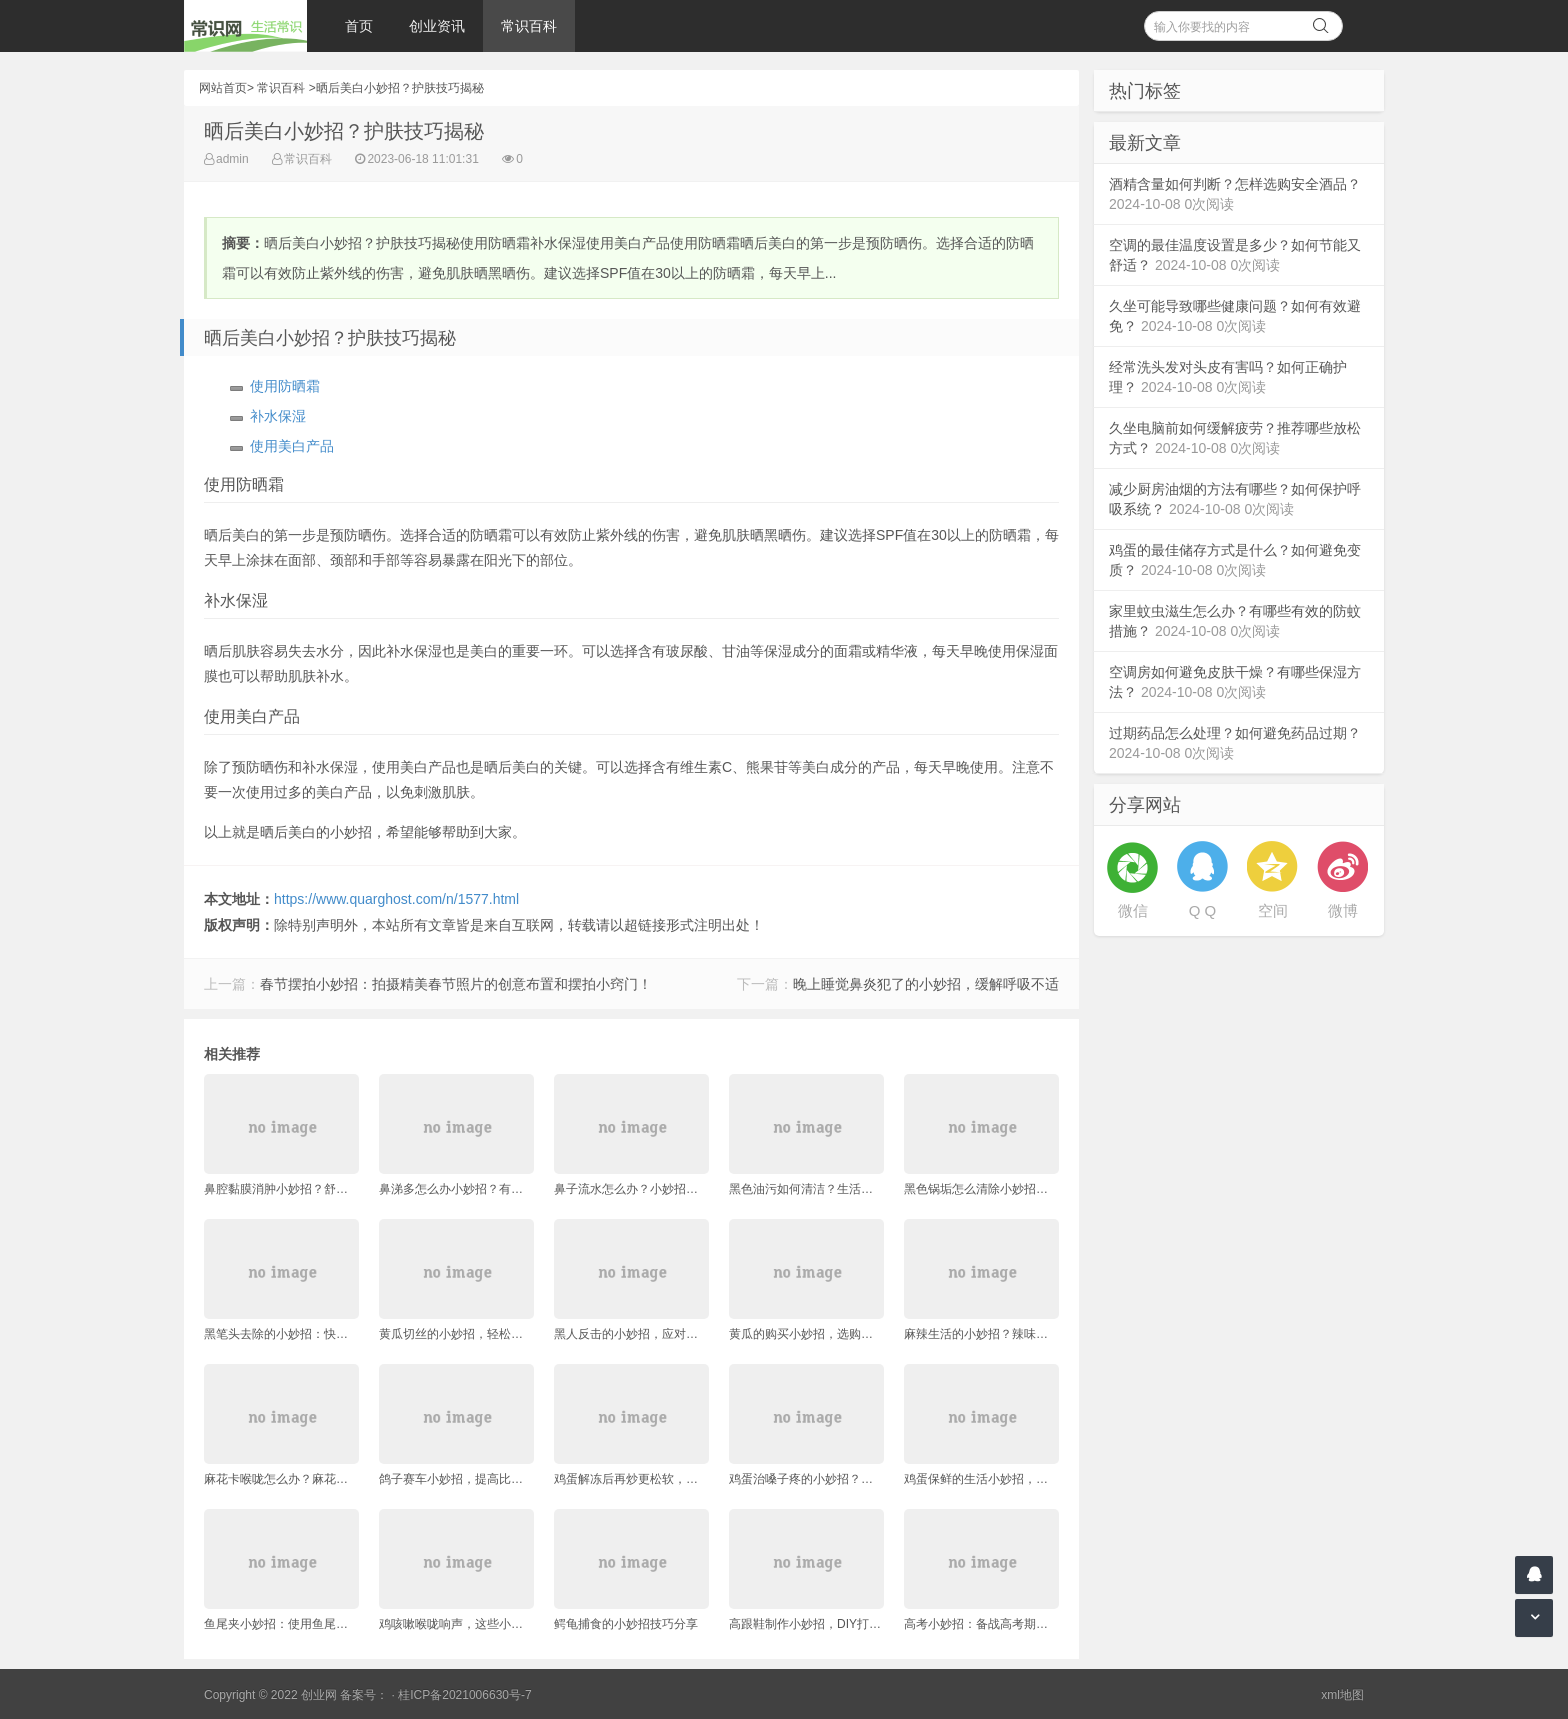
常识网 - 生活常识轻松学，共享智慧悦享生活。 (245, 26)
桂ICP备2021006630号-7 (464, 1695)
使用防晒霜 (285, 386)
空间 (1273, 910)
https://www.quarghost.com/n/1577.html (396, 899)
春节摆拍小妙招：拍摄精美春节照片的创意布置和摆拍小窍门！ (456, 984)
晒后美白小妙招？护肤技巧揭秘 (400, 88)
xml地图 (1342, 1695)
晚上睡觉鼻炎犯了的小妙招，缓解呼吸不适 (926, 984)
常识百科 (529, 26)
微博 (1343, 910)
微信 (1133, 910)
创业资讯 (437, 26)
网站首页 (223, 88)
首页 (359, 26)
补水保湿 (278, 416)
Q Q (1203, 910)
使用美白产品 (292, 446)
